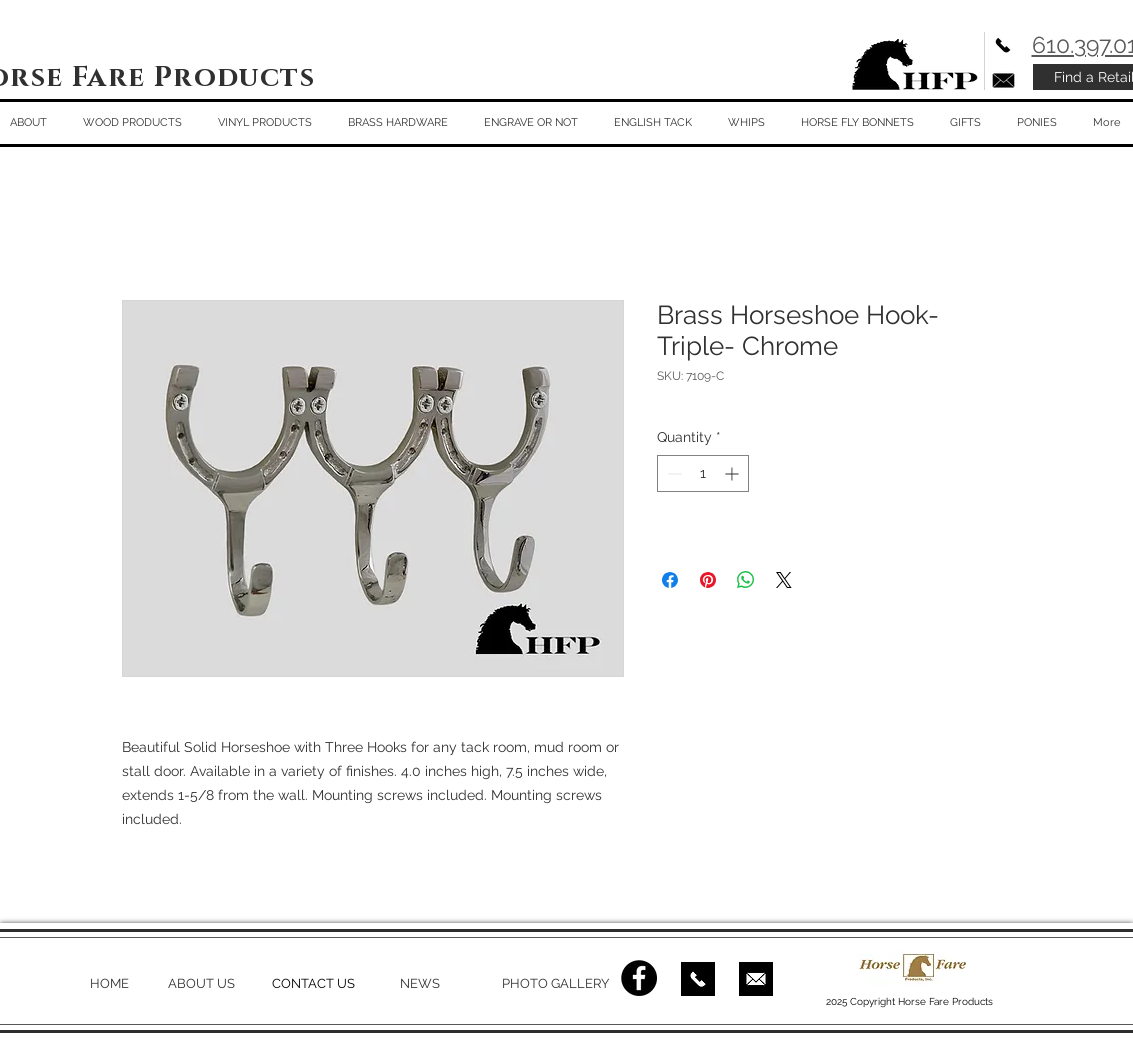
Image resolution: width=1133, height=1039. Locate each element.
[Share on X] (784, 580)
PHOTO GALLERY (555, 983)
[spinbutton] (703, 473)
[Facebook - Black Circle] (639, 978)
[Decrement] (672, 473)
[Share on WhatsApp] (746, 580)
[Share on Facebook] (670, 580)
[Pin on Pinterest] (708, 580)
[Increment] (733, 473)
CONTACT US (313, 983)
